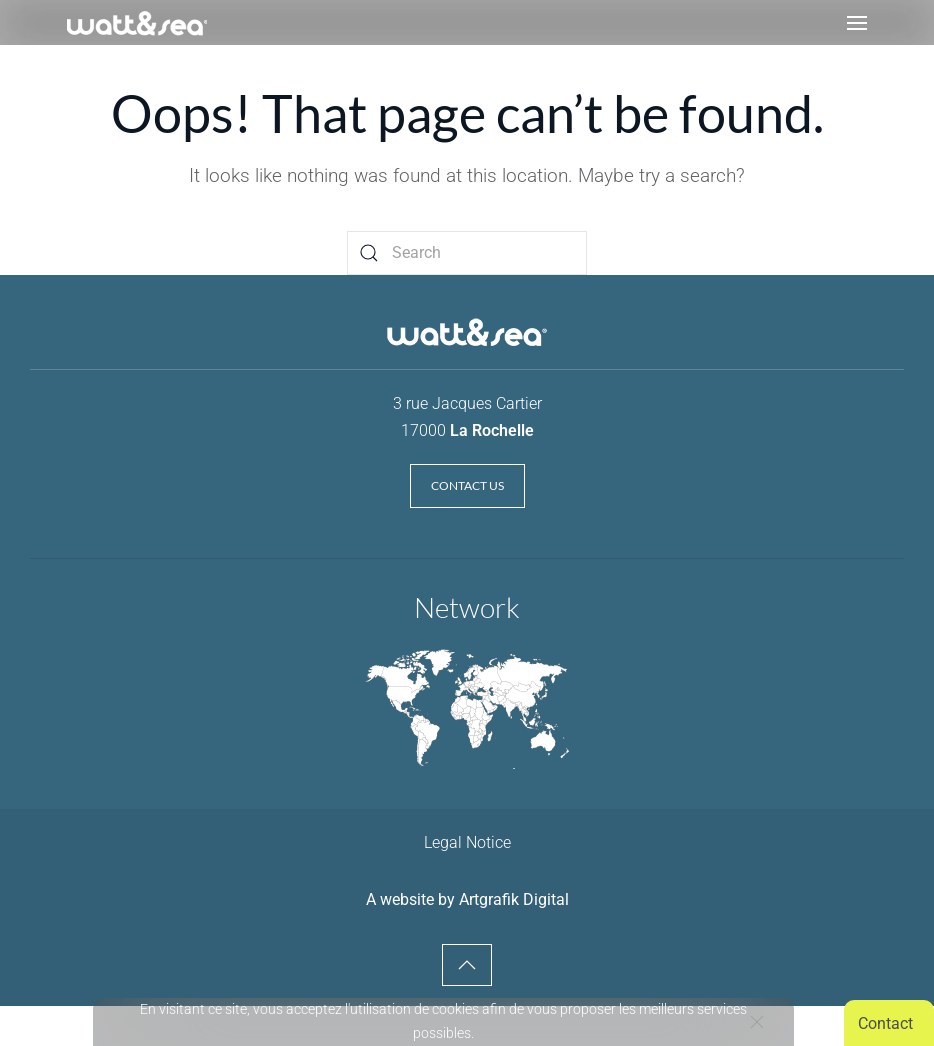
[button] (857, 22)
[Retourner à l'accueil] (137, 22)
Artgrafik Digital (514, 899)
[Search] (467, 253)
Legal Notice (467, 842)
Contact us (467, 485)
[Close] (757, 1022)
